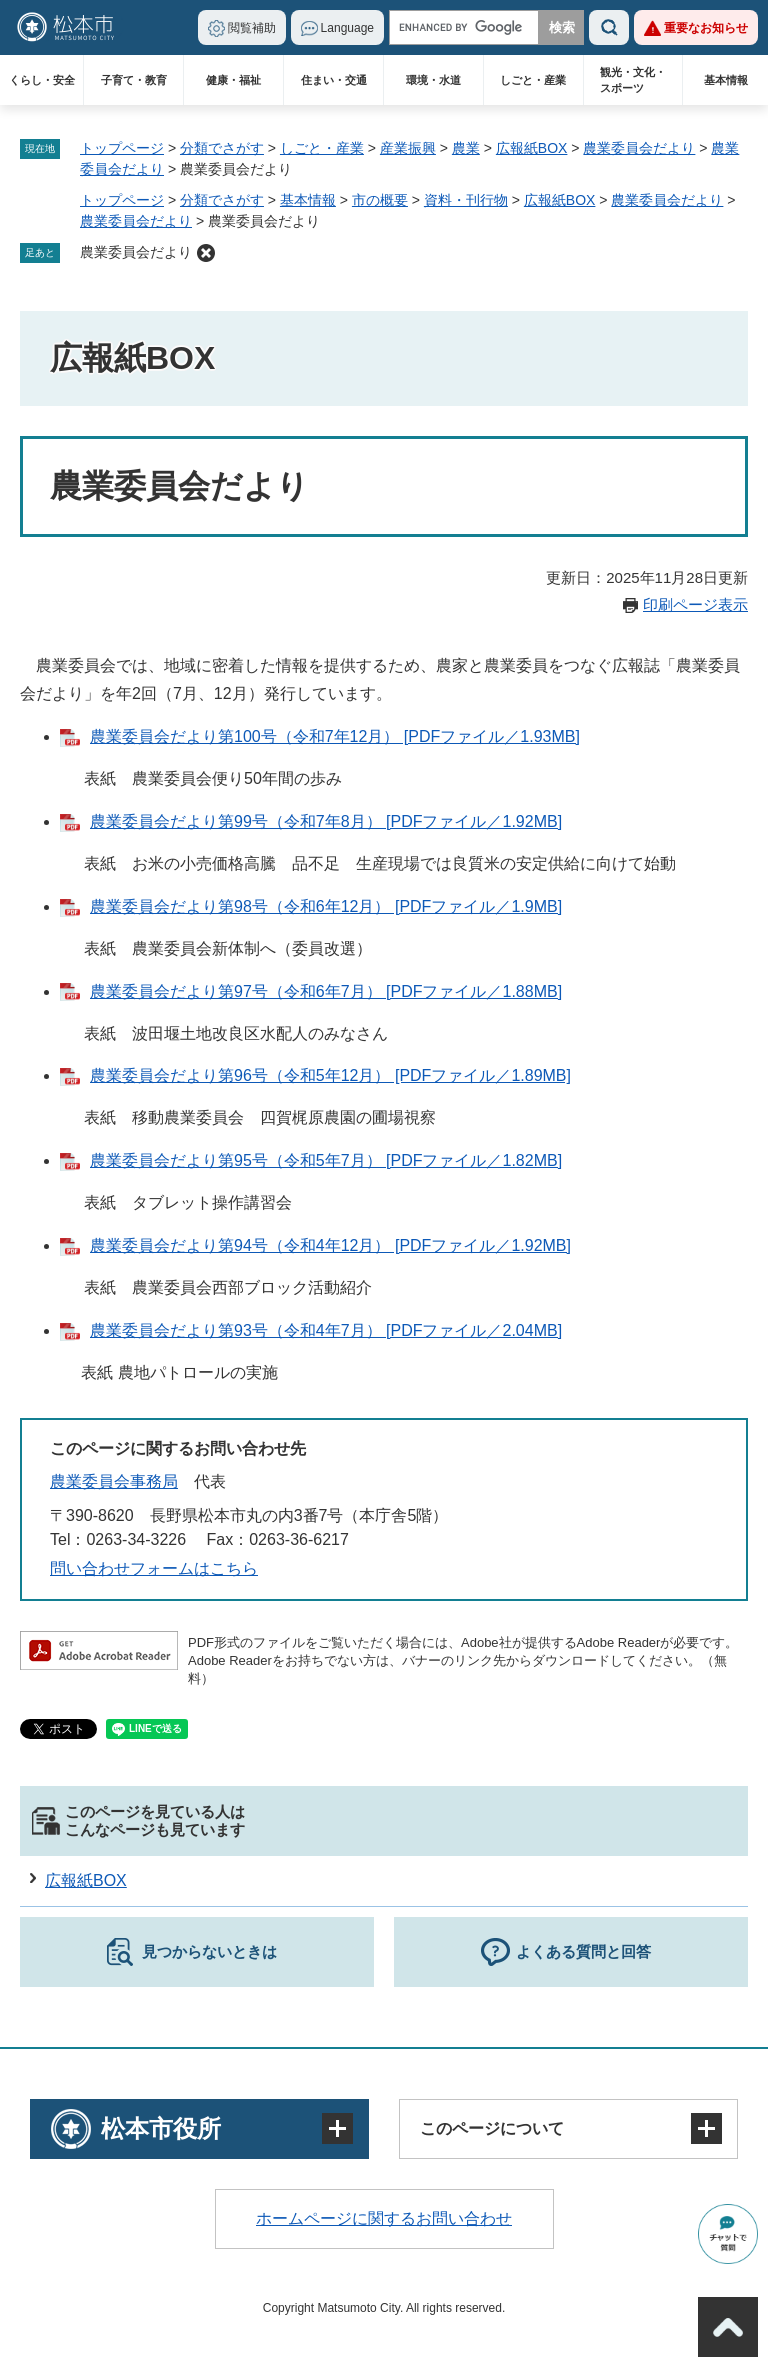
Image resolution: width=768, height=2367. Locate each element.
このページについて (492, 2128)
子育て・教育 (134, 80)
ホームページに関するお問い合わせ (384, 2218)
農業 (466, 148)
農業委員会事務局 (114, 1481)
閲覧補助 (252, 28)
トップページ (122, 148)
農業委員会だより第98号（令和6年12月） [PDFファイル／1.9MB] (326, 906)
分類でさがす (222, 148)
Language (347, 28)
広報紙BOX (532, 148)
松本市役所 (161, 2128)
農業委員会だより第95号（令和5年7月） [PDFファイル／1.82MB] (326, 1160)
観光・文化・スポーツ (633, 80)
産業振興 (408, 148)
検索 (609, 27)
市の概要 (380, 200)
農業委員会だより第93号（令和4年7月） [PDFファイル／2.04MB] (326, 1330)
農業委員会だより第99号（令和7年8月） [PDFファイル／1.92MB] (326, 821)
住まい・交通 (334, 80)
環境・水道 (433, 80)
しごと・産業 (533, 80)
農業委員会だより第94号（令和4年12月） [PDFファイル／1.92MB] (330, 1245)
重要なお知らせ (706, 28)
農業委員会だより (639, 148)
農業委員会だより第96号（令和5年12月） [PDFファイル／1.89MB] (330, 1075)
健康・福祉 (233, 80)
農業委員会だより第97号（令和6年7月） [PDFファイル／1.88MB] (326, 991)
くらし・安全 (42, 80)
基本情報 (726, 80)
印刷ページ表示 (695, 604)
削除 (206, 253)
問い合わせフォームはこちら (154, 1568)
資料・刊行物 (466, 200)
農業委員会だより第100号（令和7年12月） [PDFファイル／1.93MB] (335, 736)
